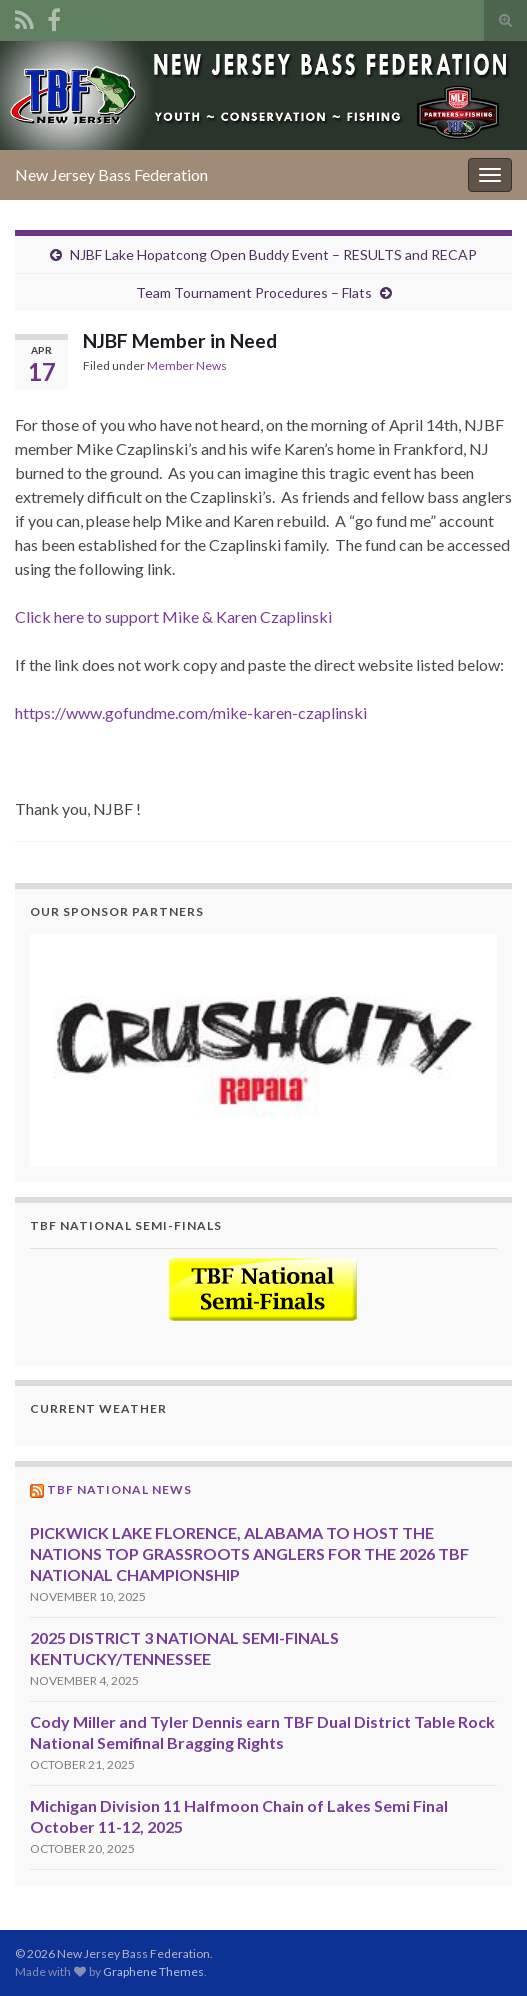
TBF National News (119, 1489)
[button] (263, 1050)
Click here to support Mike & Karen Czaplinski (173, 616)
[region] (263, 1050)
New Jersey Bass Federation (111, 174)
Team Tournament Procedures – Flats (254, 292)
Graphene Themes (153, 1971)
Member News (187, 365)
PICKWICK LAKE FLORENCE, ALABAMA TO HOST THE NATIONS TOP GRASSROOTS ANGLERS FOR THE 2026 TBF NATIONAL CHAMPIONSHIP (249, 1553)
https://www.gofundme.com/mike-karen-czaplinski (191, 712)
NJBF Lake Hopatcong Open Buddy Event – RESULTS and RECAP (273, 254)
